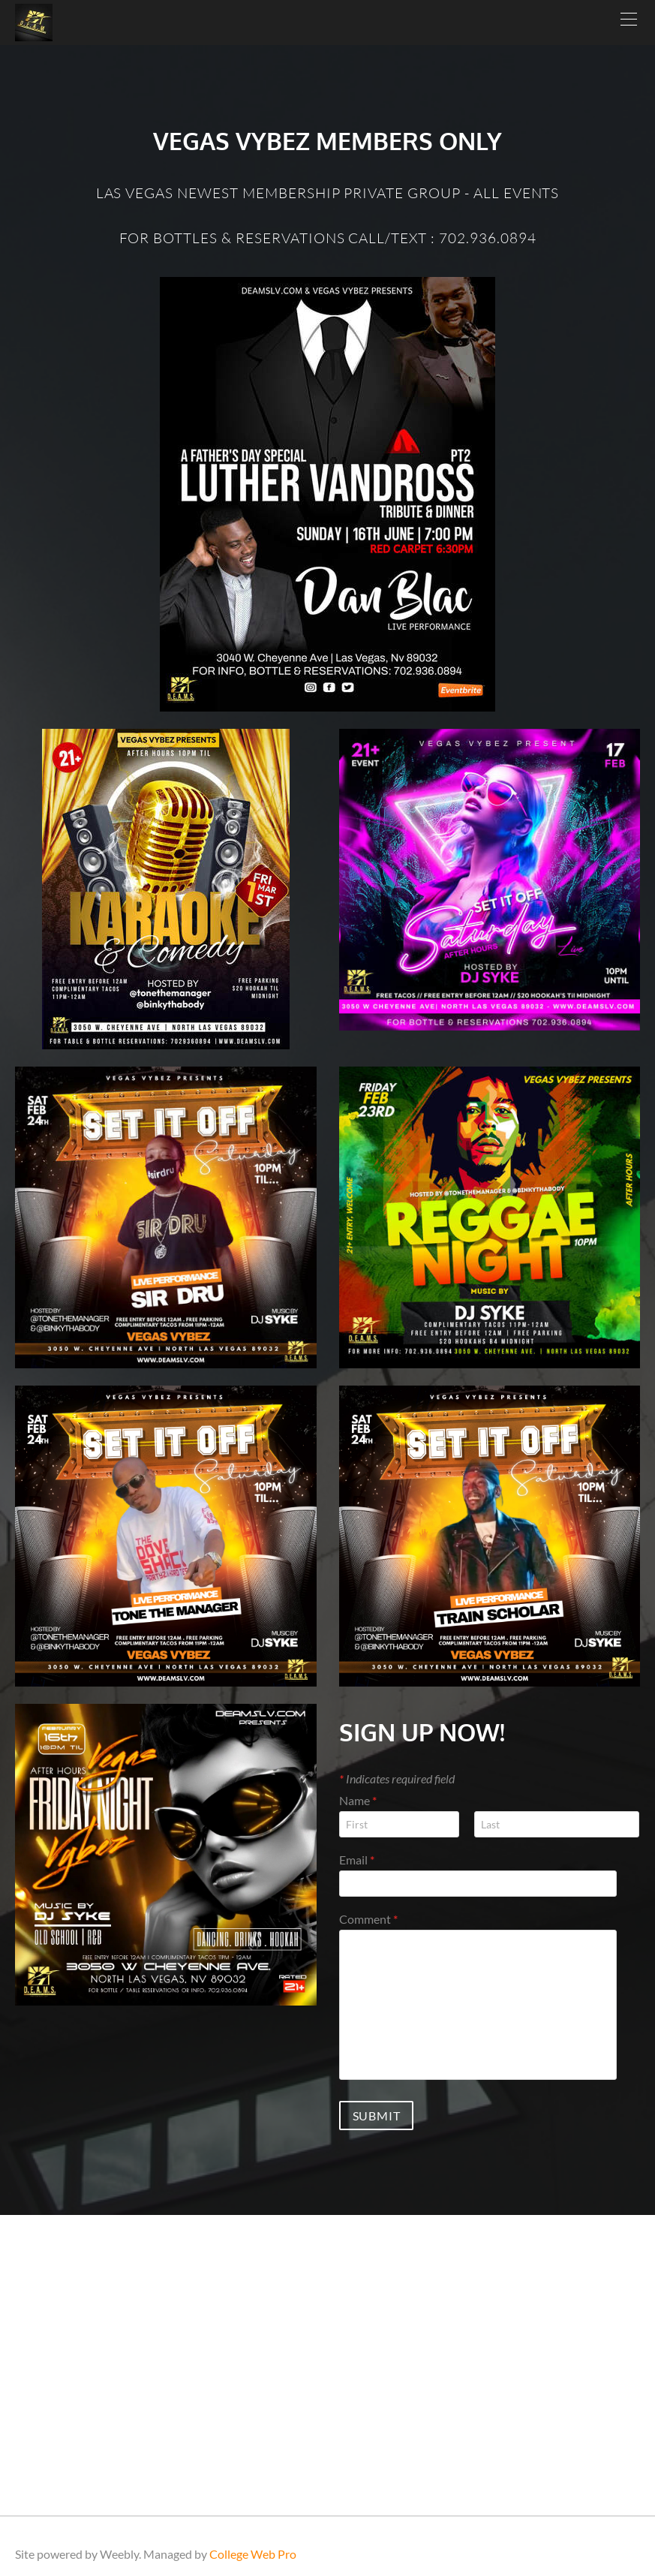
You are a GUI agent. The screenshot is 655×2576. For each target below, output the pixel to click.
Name (358, 1800)
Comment (368, 1919)
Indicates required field (397, 1778)
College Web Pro (252, 2554)
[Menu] (628, 22)
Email (356, 1859)
